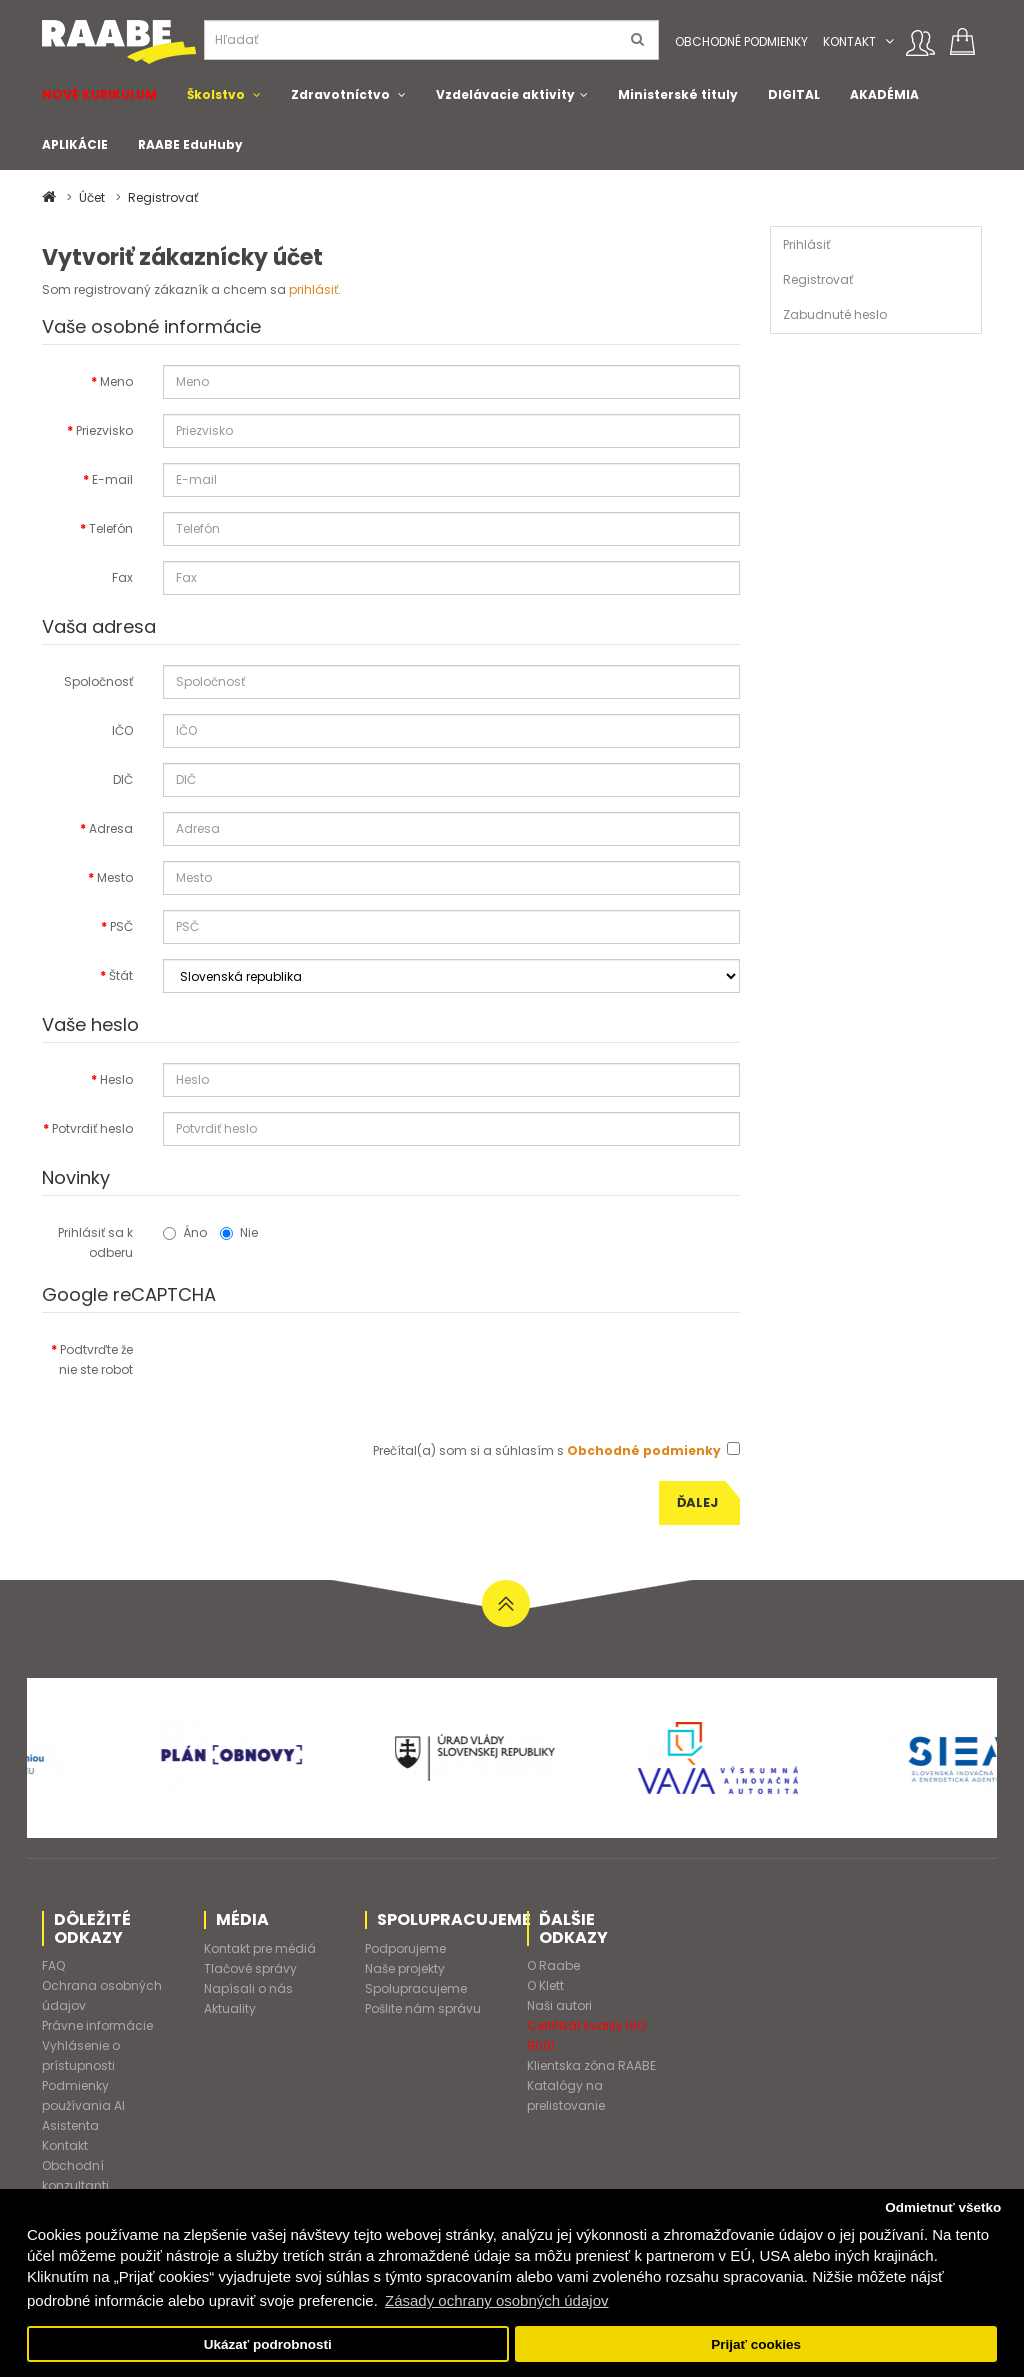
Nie (239, 1232)
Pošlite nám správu (423, 2008)
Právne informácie (97, 2025)
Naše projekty (405, 1968)
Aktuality (230, 2008)
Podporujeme (405, 1948)
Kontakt (849, 41)
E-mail (112, 479)
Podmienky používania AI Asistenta (83, 2105)
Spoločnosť (98, 681)
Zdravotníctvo (340, 94)
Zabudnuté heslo (835, 314)
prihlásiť (313, 289)
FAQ (53, 1965)
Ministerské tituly (678, 94)
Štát (121, 975)
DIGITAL (794, 94)
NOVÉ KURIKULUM (99, 94)
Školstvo (216, 94)
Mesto (115, 877)
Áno (185, 1232)
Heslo (116, 1079)
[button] (889, 41)
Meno (116, 381)
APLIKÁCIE (75, 144)
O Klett (545, 1985)
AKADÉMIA (884, 94)
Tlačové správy (250, 1968)
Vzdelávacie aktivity (505, 94)
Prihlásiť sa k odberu (95, 1242)
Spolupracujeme (416, 1988)
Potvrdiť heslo (92, 1128)
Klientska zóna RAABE (591, 2065)
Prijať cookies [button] (756, 2344)
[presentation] (315, 1372)
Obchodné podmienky (741, 41)
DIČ (123, 779)
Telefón (111, 528)
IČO (122, 730)
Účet (92, 197)
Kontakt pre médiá (260, 1948)
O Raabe (553, 1965)
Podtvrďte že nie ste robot (96, 1359)
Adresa (111, 828)
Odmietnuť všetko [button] (943, 2207)
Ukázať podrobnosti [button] (268, 2344)
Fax (122, 577)
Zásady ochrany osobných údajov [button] (496, 2300)
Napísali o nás (248, 1988)
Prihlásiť (806, 244)
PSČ (121, 926)
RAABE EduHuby (190, 144)
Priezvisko (104, 430)
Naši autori (559, 2005)
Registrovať (163, 197)
